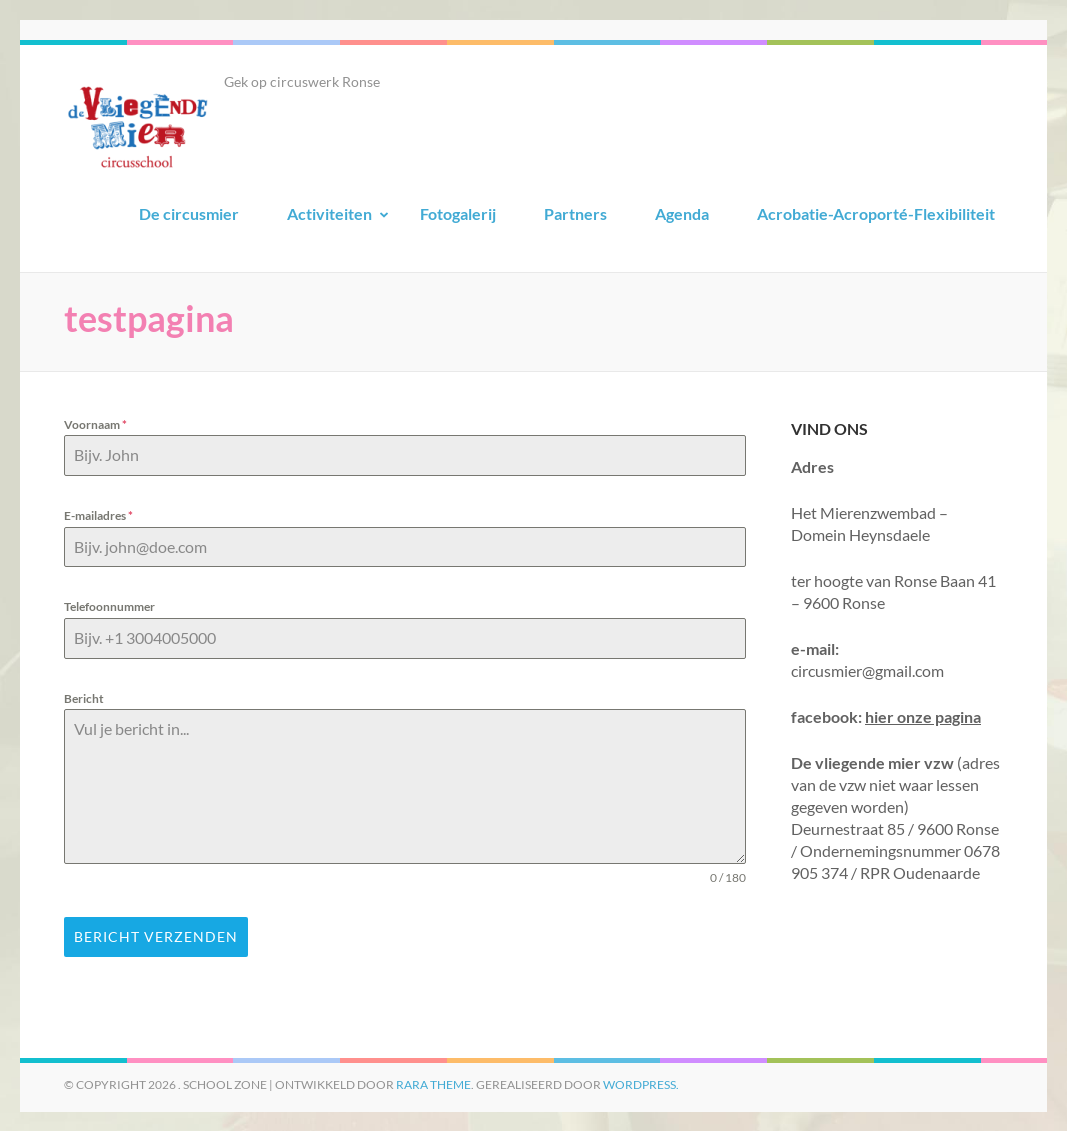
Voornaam (95, 424)
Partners (575, 213)
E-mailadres (98, 515)
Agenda (682, 213)
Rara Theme (433, 1083)
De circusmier (189, 213)
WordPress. (641, 1083)
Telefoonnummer (109, 606)
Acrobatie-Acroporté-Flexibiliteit (876, 213)
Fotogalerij (458, 213)
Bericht (84, 698)
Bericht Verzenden (156, 936)
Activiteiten (329, 213)
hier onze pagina (923, 716)
